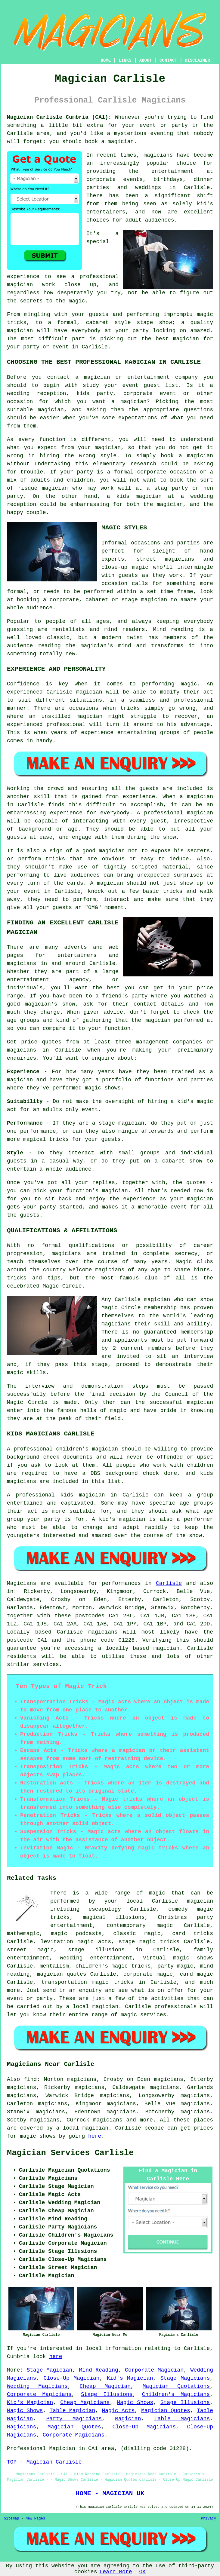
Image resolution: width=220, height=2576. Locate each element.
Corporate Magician (154, 2370)
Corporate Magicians (39, 2394)
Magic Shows (135, 2403)
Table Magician (72, 2411)
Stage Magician (49, 2370)
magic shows (38, 2136)
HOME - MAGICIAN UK (110, 2493)
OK (142, 2572)
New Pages (35, 2518)
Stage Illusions (107, 2394)
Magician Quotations (176, 2386)
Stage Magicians (185, 2378)
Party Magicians (74, 2419)
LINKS (125, 60)
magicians (102, 1632)
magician (166, 1648)
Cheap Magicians (85, 2403)
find (30, 2079)
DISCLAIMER (197, 60)
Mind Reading (98, 2370)
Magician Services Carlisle (70, 2153)
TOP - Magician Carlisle (44, 2462)
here (94, 2136)
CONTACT (168, 60)
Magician (128, 2419)
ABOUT (145, 60)
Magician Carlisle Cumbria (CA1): (59, 117)
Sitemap (11, 2518)
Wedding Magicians (37, 2386)
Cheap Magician (105, 2386)
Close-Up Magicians (144, 2427)
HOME (106, 60)
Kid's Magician (130, 2378)
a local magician (82, 2128)
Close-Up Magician (71, 2378)
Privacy (208, 2518)
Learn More (115, 2572)
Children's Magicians (176, 2394)
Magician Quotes (165, 2411)
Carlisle (169, 1583)
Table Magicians (182, 2419)
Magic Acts (118, 2411)
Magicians (21, 1583)
